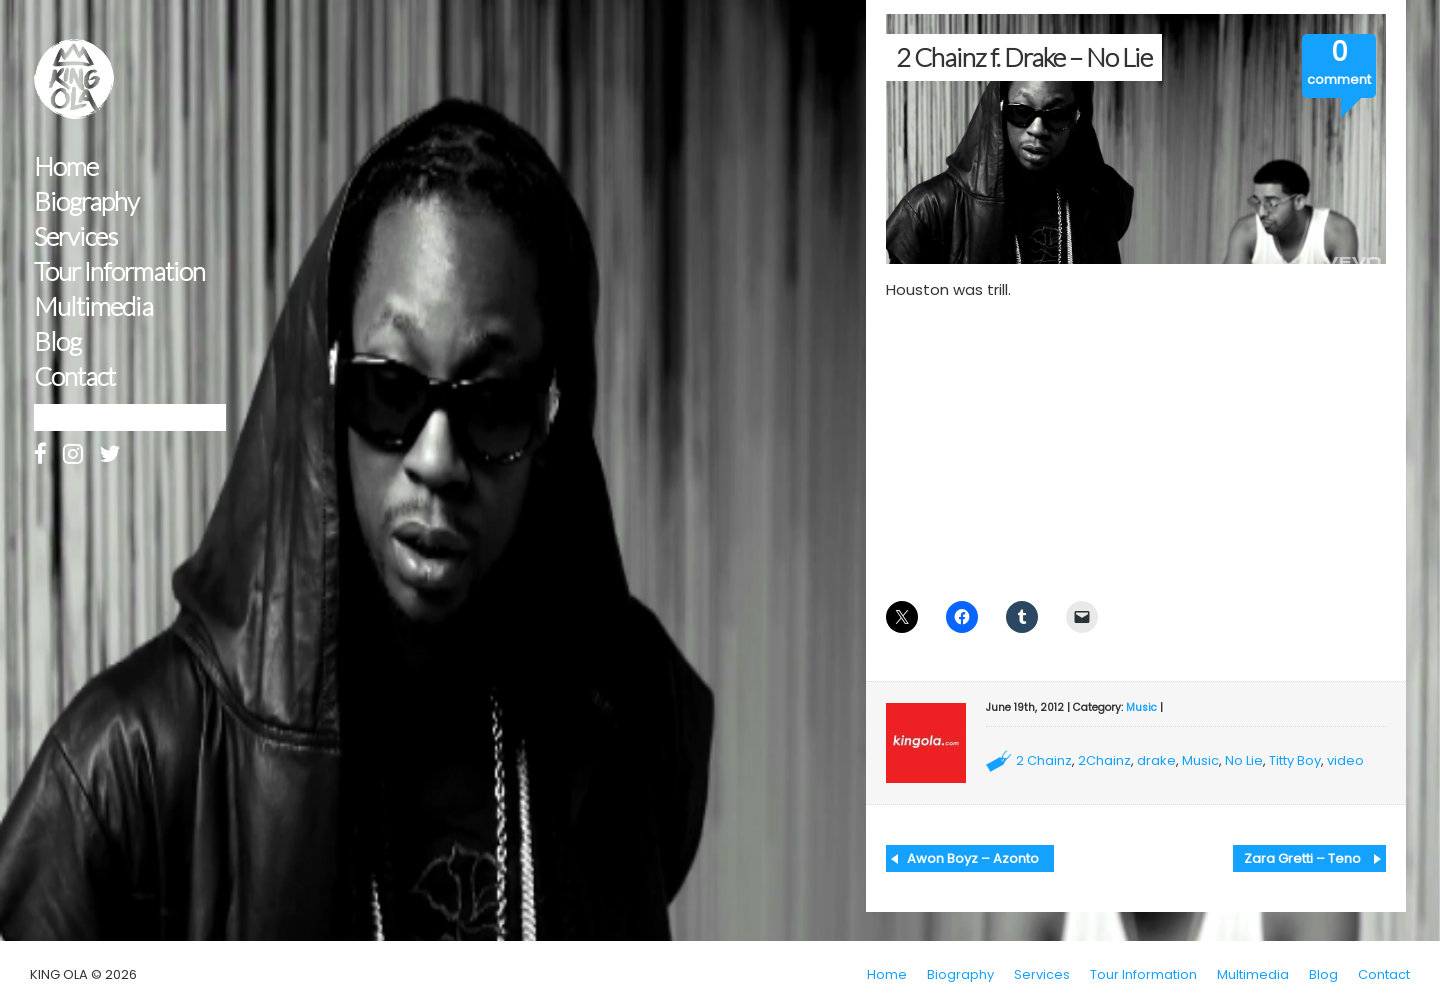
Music (1141, 707)
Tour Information (119, 271)
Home (66, 166)
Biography (86, 201)
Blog (57, 341)
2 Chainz (1044, 760)
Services (75, 236)
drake (1156, 760)
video (1345, 760)
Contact (74, 376)
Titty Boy (1295, 760)
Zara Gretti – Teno (1302, 858)
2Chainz (1104, 760)
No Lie (1244, 760)
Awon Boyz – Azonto (973, 858)
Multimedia (93, 306)
